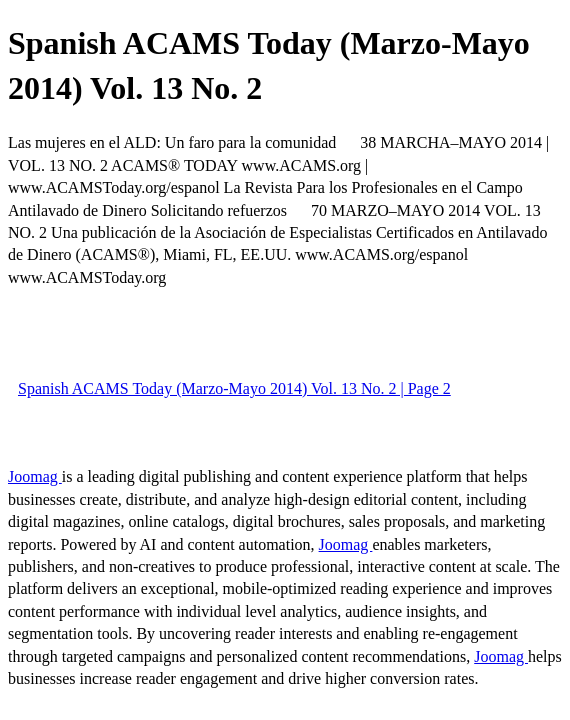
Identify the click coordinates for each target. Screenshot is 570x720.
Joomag (35, 476)
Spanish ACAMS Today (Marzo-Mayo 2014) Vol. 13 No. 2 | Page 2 (234, 388)
